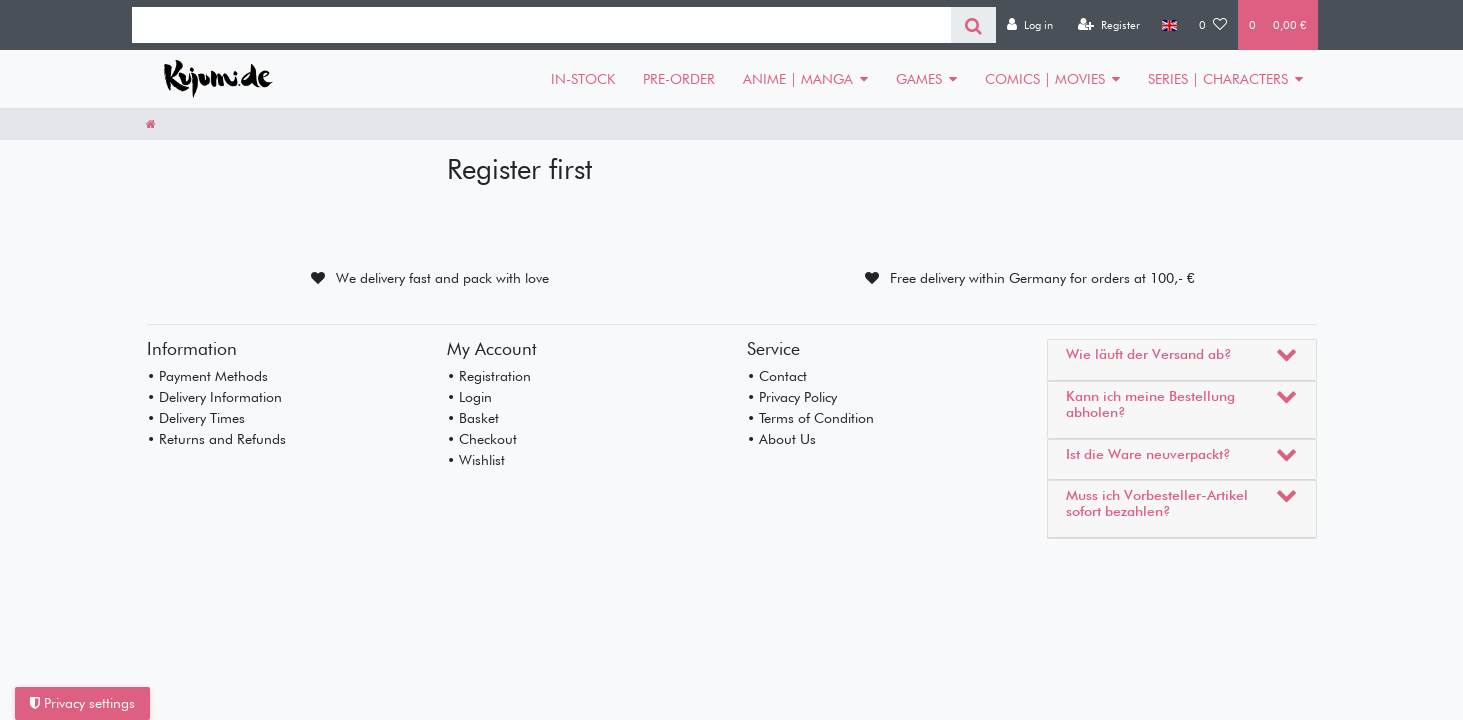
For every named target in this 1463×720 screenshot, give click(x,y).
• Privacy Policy (792, 397)
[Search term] (541, 25)
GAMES (919, 79)
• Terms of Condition (810, 418)
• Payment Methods (207, 376)
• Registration (489, 376)
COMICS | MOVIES (1045, 79)
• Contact (777, 376)
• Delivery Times (196, 418)
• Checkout (482, 439)
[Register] (1109, 25)
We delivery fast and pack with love (442, 278)
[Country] (1169, 25)
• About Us (781, 439)
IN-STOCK (583, 79)
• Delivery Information (214, 397)
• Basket (473, 418)
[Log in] (1030, 25)
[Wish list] (1213, 25)
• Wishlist (476, 460)
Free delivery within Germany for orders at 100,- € (1042, 278)
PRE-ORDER (679, 79)
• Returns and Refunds (216, 439)
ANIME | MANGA (798, 79)
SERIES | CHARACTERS (1218, 79)
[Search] (973, 25)
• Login (469, 397)
